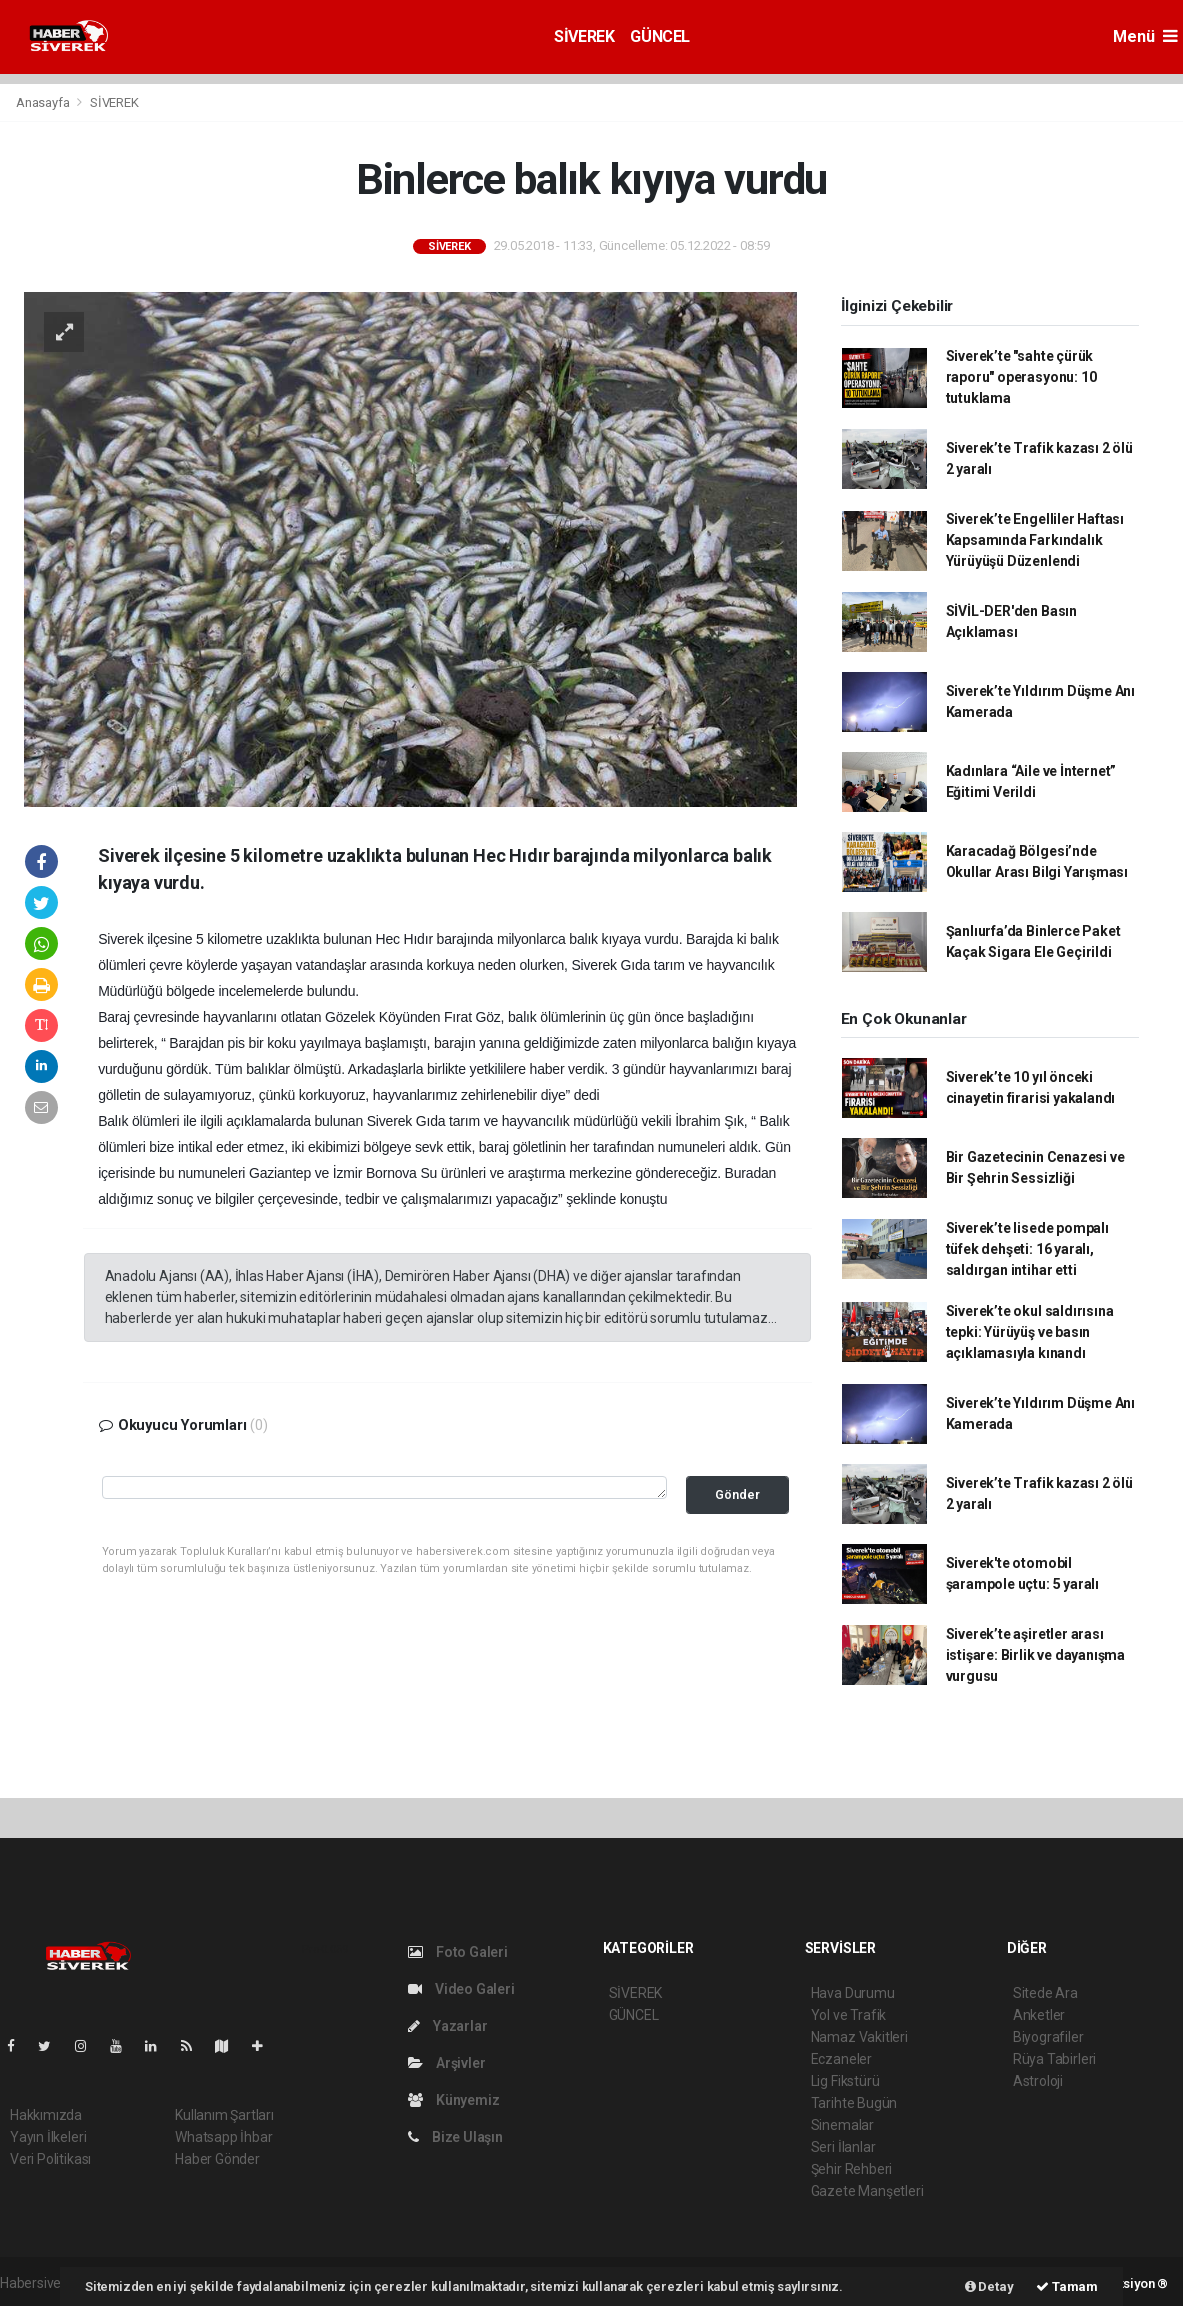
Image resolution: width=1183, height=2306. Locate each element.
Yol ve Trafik (849, 2015)
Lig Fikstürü (845, 2081)
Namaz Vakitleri (859, 2037)
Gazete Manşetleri (867, 2191)
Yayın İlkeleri (48, 2137)
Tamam (1067, 2286)
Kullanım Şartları (224, 2115)
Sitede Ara (1045, 1993)
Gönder (737, 1494)
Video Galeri (461, 1989)
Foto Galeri (458, 1952)
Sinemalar (842, 2125)
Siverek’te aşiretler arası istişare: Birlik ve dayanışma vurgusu (1035, 1655)
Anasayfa (44, 102)
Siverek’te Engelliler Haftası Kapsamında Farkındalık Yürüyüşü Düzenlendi (1035, 540)
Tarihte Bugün (854, 2103)
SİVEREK (584, 36)
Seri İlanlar (843, 2147)
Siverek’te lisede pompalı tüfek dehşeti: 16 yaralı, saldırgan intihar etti (1027, 1249)
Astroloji (1038, 2081)
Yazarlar (447, 2026)
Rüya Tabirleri (1054, 2059)
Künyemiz (453, 2100)
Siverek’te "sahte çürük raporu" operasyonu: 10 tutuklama (1021, 377)
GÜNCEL (660, 36)
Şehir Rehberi (852, 2169)
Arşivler (446, 2063)
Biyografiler (1048, 2037)
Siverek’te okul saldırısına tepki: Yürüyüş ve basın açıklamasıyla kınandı (1030, 1332)
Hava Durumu (853, 1993)
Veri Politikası (50, 2159)
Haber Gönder (217, 2159)
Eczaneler (841, 2059)
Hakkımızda (46, 2115)
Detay (989, 2286)
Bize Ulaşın (455, 2137)
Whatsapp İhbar (223, 2137)
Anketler (1039, 2015)
